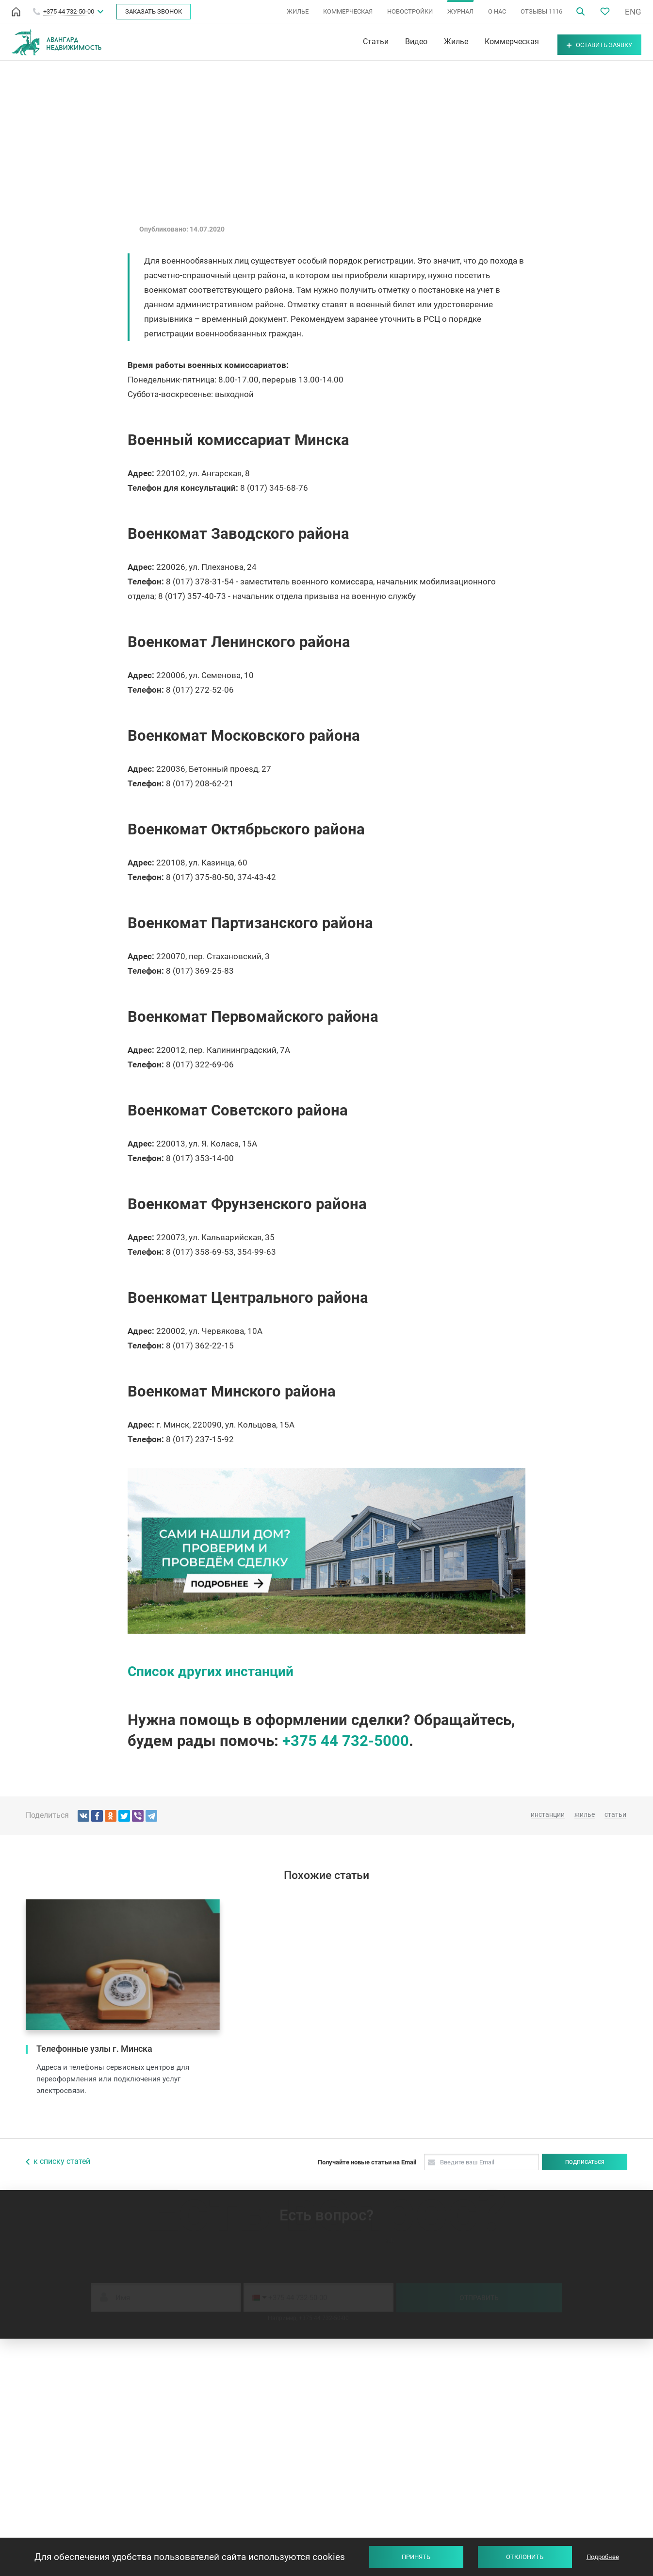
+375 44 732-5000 (345, 1741)
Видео (391, 42)
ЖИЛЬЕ (298, 11)
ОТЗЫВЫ (541, 11)
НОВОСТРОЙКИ (410, 11)
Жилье (431, 42)
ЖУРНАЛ (460, 11)
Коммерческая (487, 42)
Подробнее (603, 2557)
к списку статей (61, 2161)
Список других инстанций (211, 1671)
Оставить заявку (587, 42)
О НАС (497, 11)
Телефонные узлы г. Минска (94, 2049)
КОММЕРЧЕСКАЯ (348, 11)
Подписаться (584, 2162)
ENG (633, 12)
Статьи (351, 42)
